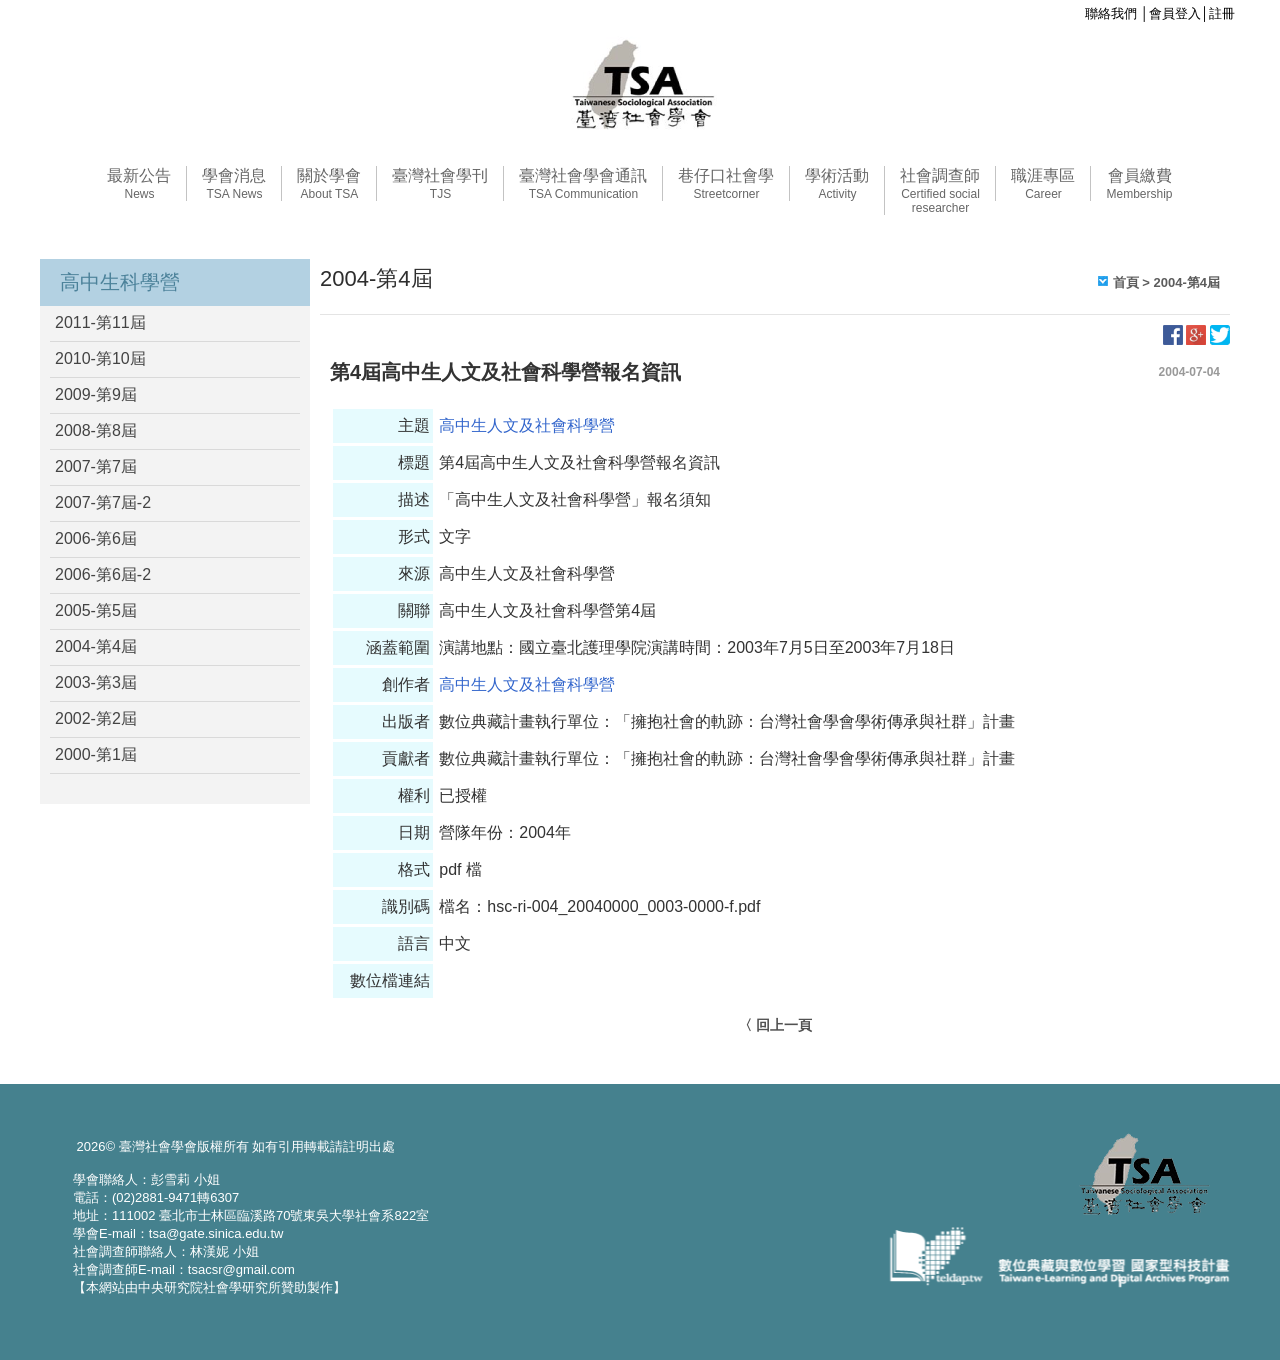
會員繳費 (1139, 184)
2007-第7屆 (96, 466)
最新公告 (139, 184)
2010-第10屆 (100, 358)
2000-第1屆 (96, 754)
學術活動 (837, 184)
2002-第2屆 (96, 718)
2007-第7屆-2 (103, 502)
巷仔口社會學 (726, 184)
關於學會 (329, 184)
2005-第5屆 (96, 610)
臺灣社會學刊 (440, 184)
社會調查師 (940, 191)
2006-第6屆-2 (103, 574)
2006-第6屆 (96, 538)
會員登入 (1175, 13)
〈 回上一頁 (775, 1025)
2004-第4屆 (96, 646)
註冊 (1222, 13)
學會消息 (234, 184)
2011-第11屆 (100, 322)
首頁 (1126, 282)
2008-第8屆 (96, 430)
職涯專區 (1043, 184)
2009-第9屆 (96, 394)
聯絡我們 (1111, 13)
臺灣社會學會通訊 (583, 184)
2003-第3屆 (96, 682)
